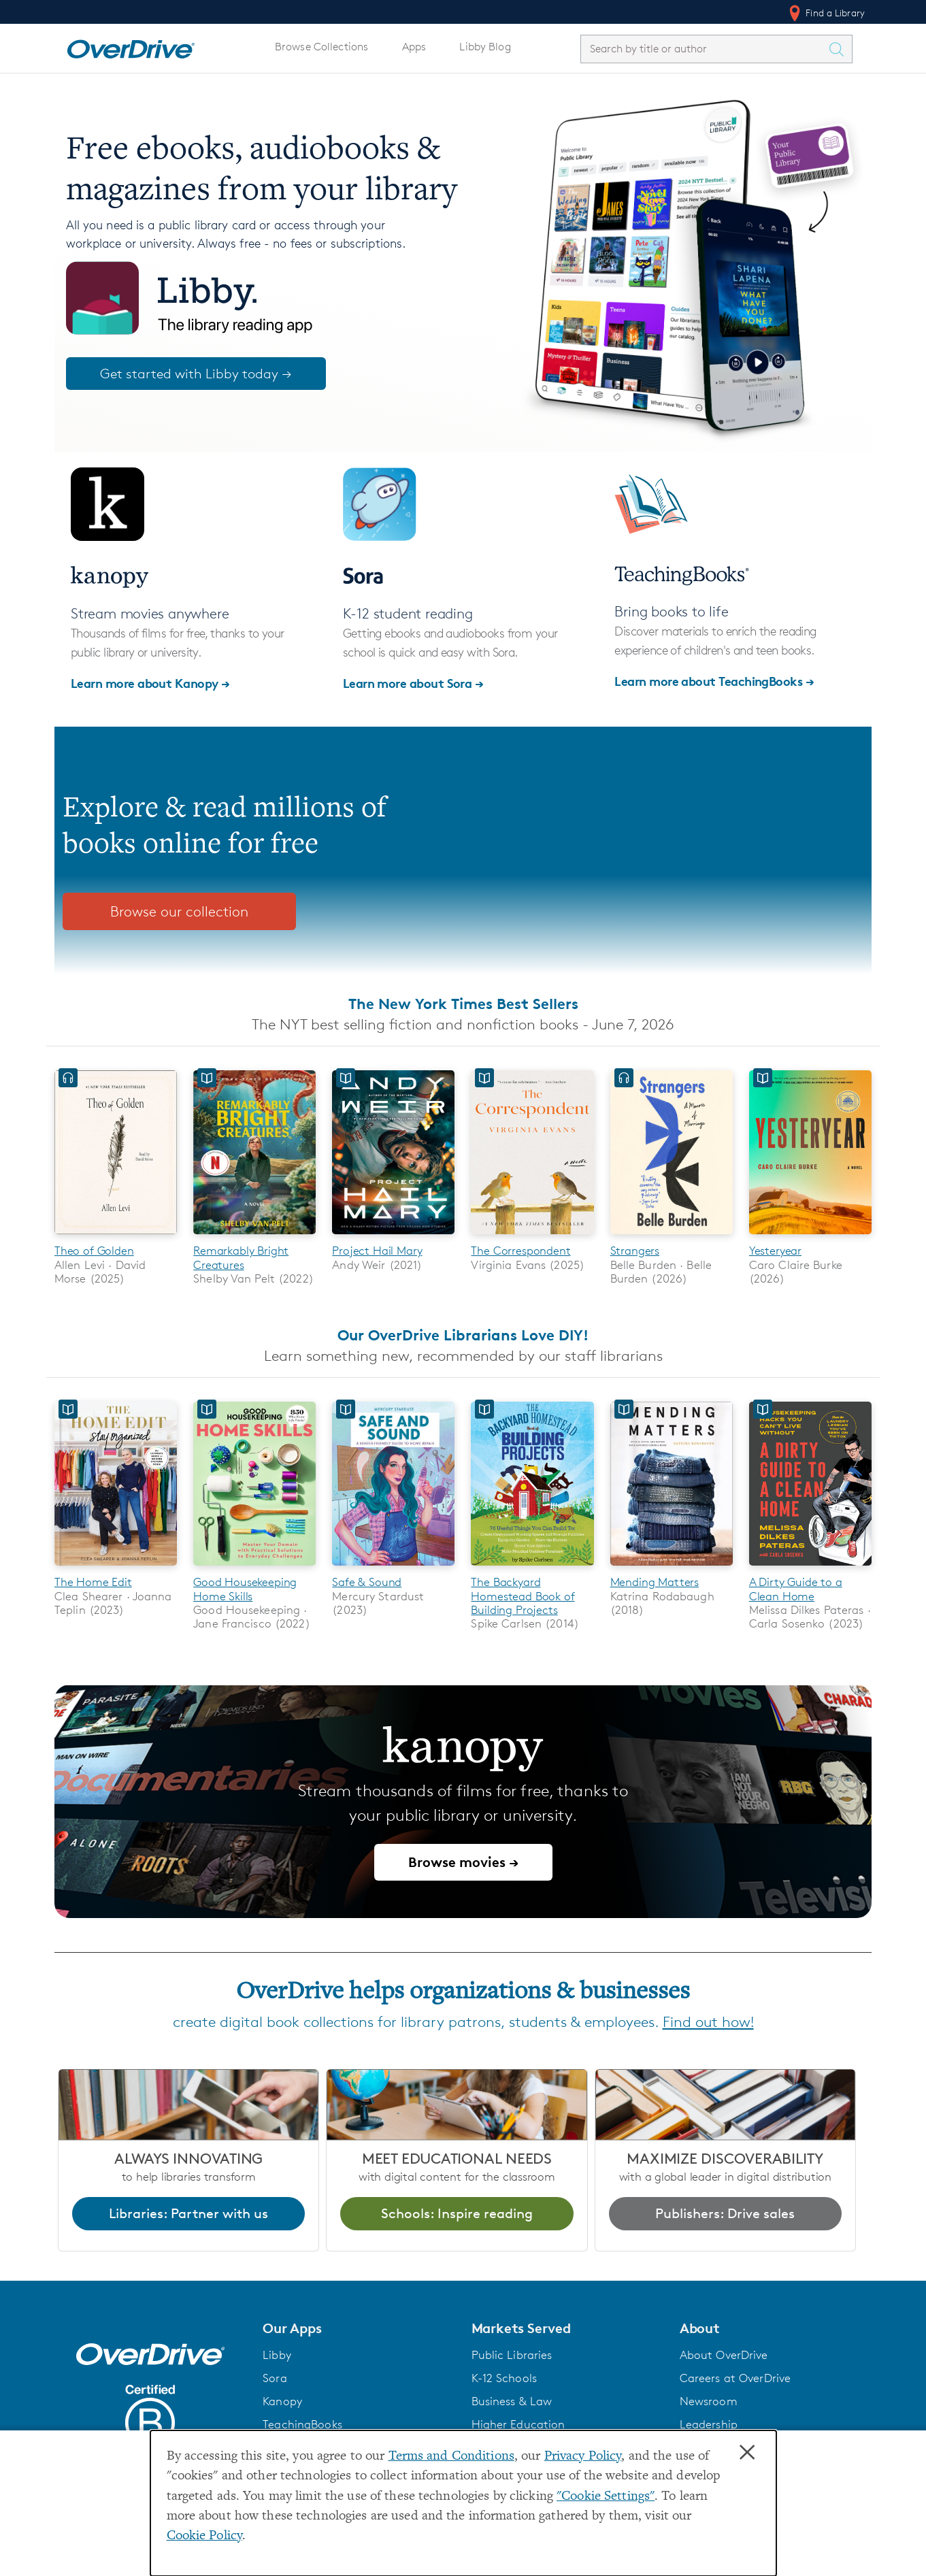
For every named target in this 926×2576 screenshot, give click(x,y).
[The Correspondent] (532, 1236)
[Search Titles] (839, 49)
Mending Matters (654, 1582)
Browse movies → (463, 1862)
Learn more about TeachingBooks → (714, 681)
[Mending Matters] (671, 1568)
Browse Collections (321, 46)
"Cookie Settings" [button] (606, 2496)
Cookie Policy (205, 2536)
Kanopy (282, 2402)
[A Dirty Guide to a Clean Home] (810, 1568)
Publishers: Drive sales (725, 2214)
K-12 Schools (504, 2378)
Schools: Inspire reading (457, 2214)
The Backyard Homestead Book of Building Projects (522, 1596)
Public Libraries (512, 2355)
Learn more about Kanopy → (150, 683)
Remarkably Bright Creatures (240, 1257)
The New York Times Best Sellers (463, 1003)
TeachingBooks (302, 2425)
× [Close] (747, 2453)
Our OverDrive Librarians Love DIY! (463, 1335)
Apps (414, 46)
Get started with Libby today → (196, 373)
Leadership (709, 2425)
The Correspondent (520, 1250)
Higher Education (518, 2425)
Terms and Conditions (451, 2456)
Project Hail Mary (377, 1250)
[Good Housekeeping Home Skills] (254, 1568)
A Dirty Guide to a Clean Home (795, 1589)
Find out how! (708, 2021)
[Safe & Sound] (393, 1568)
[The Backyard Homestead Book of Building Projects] (532, 1568)
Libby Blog (484, 46)
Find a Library (826, 13)
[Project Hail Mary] (393, 1236)
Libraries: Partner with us (188, 2214)
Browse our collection (179, 911)
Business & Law (512, 2402)
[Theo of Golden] (115, 1236)
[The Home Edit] (115, 1568)
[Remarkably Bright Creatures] (254, 1236)
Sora (275, 2378)
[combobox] (704, 48)
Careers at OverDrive (735, 2378)
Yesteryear (775, 1250)
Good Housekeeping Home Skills (245, 1589)
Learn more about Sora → (413, 683)
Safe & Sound (366, 1582)
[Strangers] (671, 1236)
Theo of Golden (94, 1250)
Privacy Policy (583, 2456)
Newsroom (709, 2402)
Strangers (634, 1250)
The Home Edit (93, 1582)
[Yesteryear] (810, 1236)
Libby (277, 2355)
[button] (358, 2329)
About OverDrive (724, 2355)
